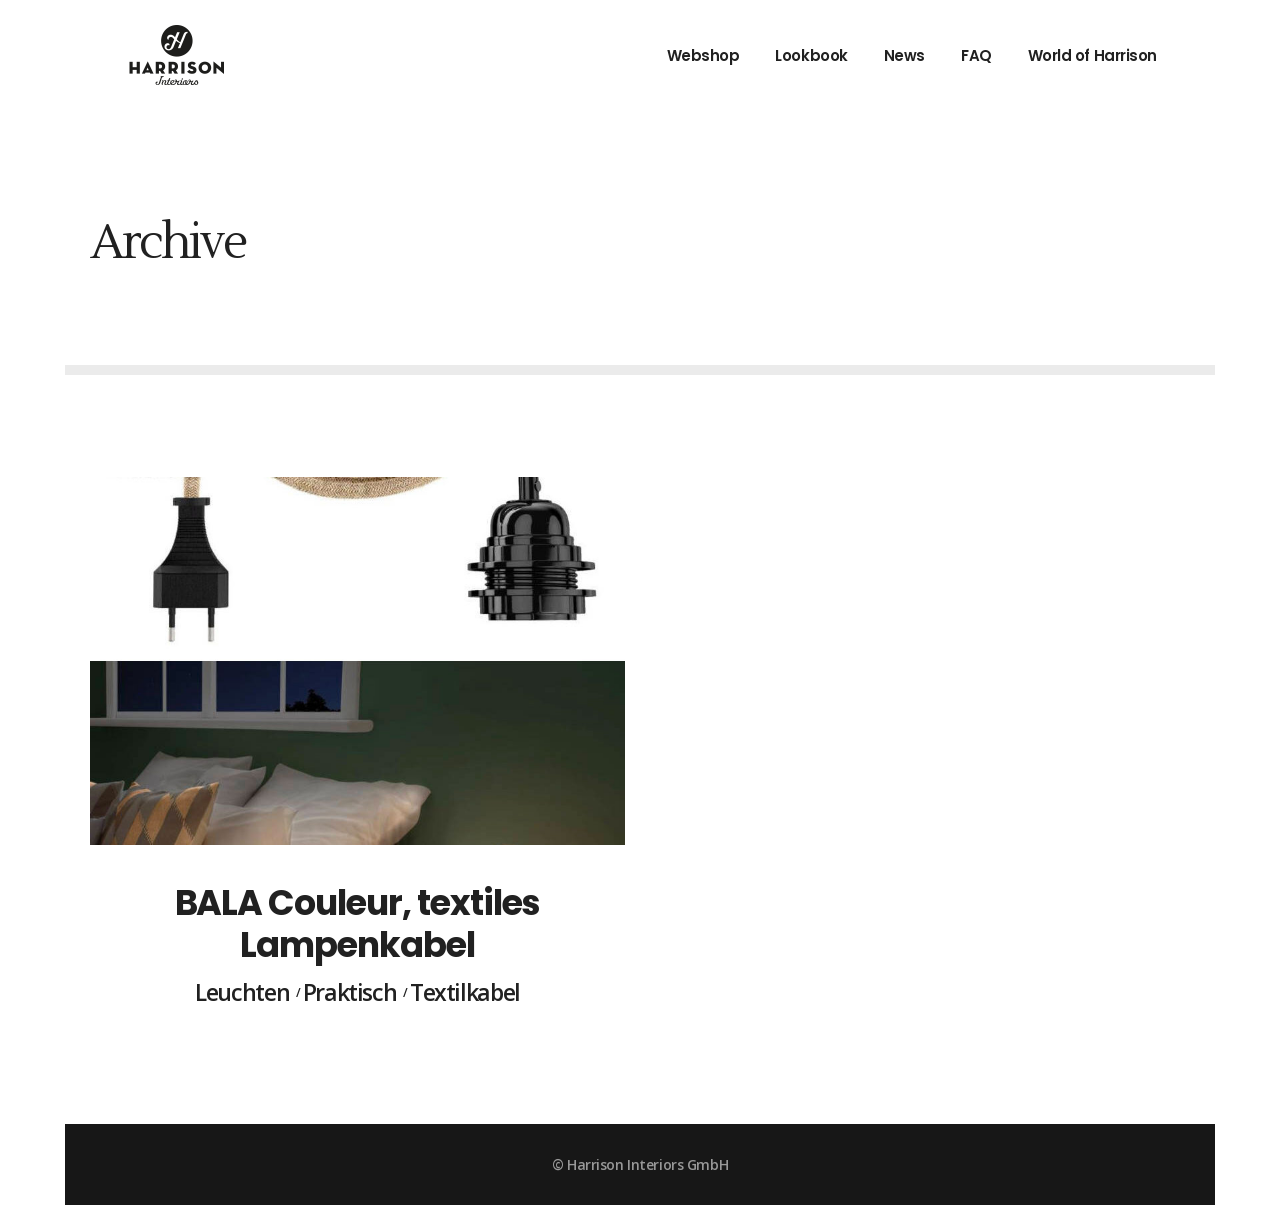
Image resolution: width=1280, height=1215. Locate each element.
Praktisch (350, 993)
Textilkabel (465, 993)
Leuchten (242, 993)
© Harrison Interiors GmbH (640, 1164)
